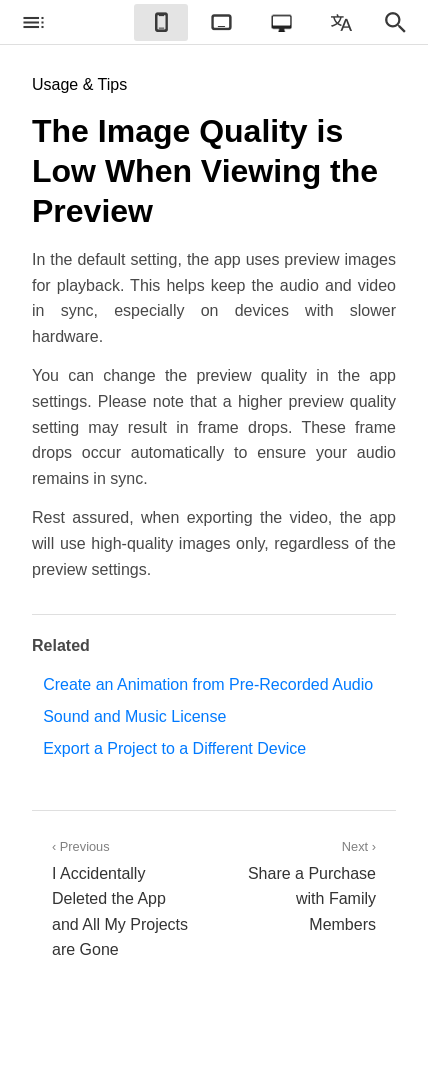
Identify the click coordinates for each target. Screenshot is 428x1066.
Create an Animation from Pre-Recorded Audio (208, 684)
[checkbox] (33, 22)
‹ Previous (123, 901)
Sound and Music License (134, 716)
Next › (305, 888)
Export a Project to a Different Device (174, 748)
